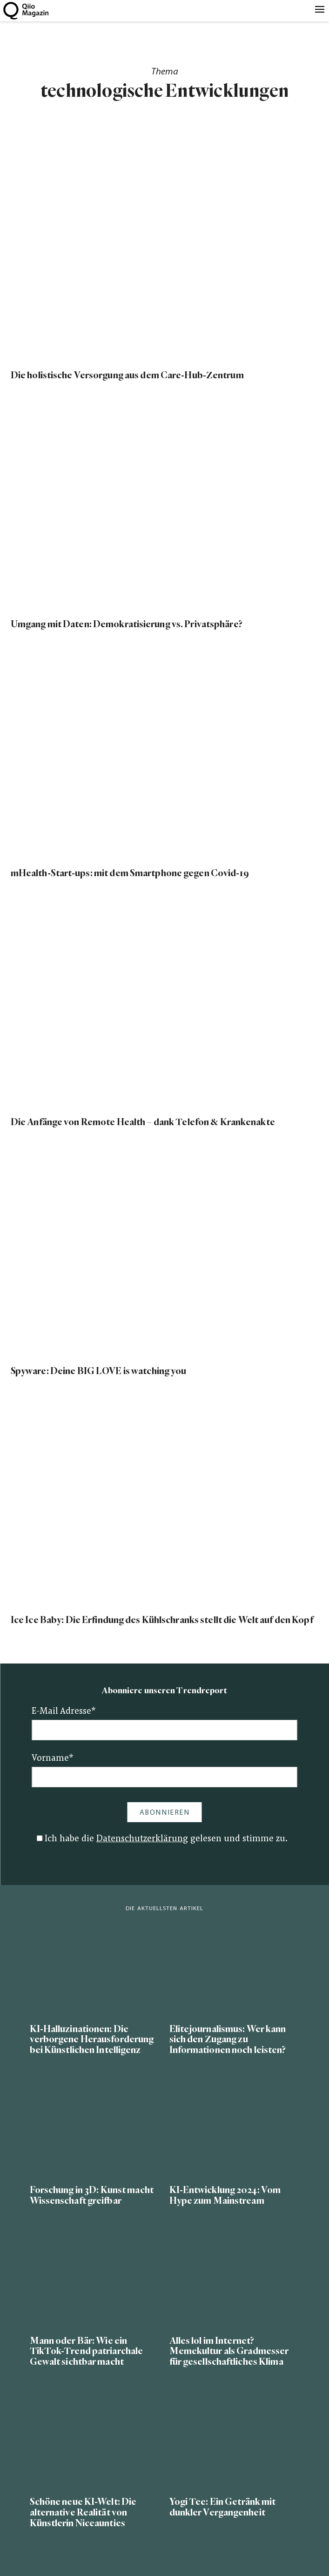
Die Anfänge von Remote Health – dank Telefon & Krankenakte (143, 1122)
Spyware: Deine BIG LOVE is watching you (99, 1371)
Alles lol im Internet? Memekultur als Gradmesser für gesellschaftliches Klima (229, 2351)
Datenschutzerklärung (142, 1839)
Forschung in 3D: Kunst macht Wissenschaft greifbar (92, 2195)
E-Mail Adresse (64, 1711)
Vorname (53, 1758)
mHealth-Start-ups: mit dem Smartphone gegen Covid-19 (130, 873)
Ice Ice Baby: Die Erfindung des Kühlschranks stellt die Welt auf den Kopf (162, 1620)
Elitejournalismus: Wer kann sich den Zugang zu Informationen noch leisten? (227, 2039)
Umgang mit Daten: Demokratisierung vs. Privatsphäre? (126, 624)
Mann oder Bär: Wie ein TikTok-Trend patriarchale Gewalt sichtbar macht (86, 2351)
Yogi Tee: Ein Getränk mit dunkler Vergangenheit (222, 2507)
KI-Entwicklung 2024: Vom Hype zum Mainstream (225, 2195)
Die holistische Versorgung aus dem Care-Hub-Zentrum (127, 375)
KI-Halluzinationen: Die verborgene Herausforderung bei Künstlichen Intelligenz (92, 2039)
